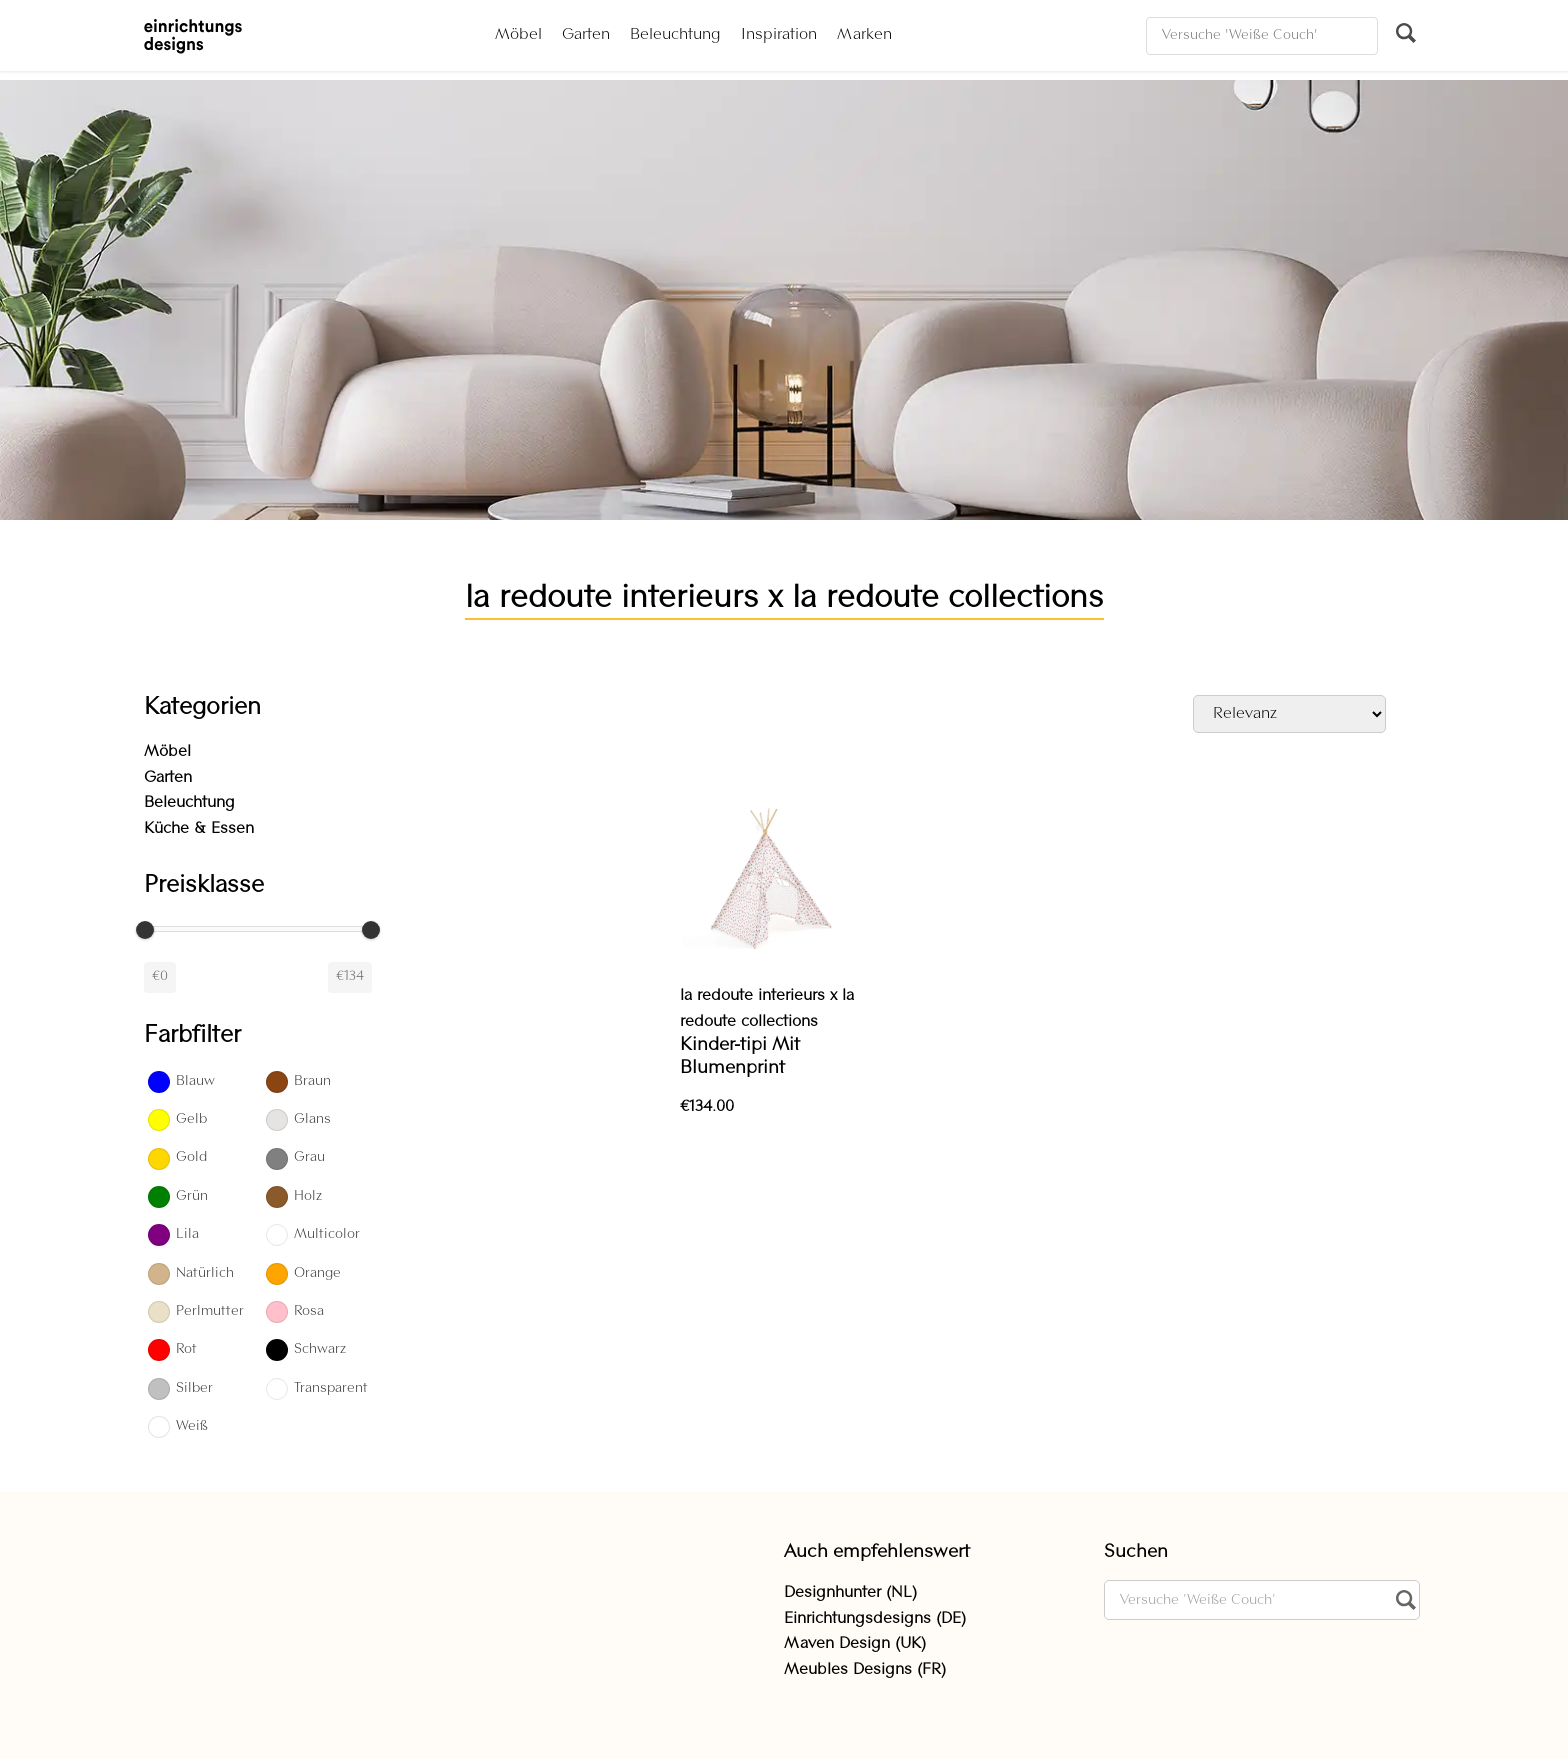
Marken (864, 35)
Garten (586, 35)
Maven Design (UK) (855, 1644)
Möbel (518, 35)
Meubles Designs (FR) (865, 1670)
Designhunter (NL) (850, 1593)
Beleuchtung (675, 35)
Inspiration (779, 35)
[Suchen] (1262, 36)
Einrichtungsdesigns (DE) (875, 1619)
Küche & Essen (199, 829)
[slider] (145, 930)
